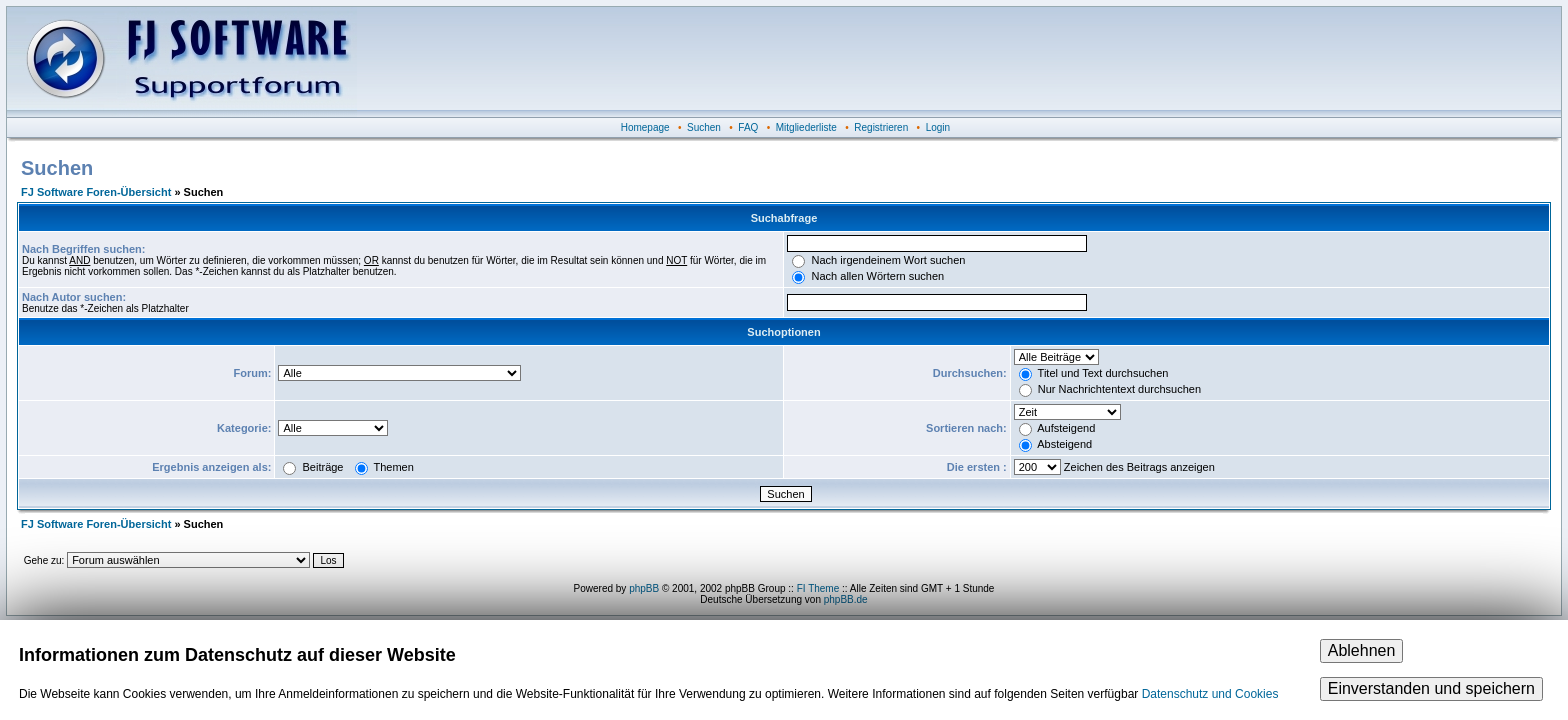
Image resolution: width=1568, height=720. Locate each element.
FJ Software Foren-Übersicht (96, 192)
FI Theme (818, 588)
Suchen (704, 127)
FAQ (748, 127)
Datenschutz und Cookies (1210, 694)
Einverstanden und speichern (1431, 688)
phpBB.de (846, 599)
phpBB (644, 588)
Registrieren (881, 127)
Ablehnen (1362, 650)
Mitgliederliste (806, 127)
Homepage (645, 127)
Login (938, 127)
